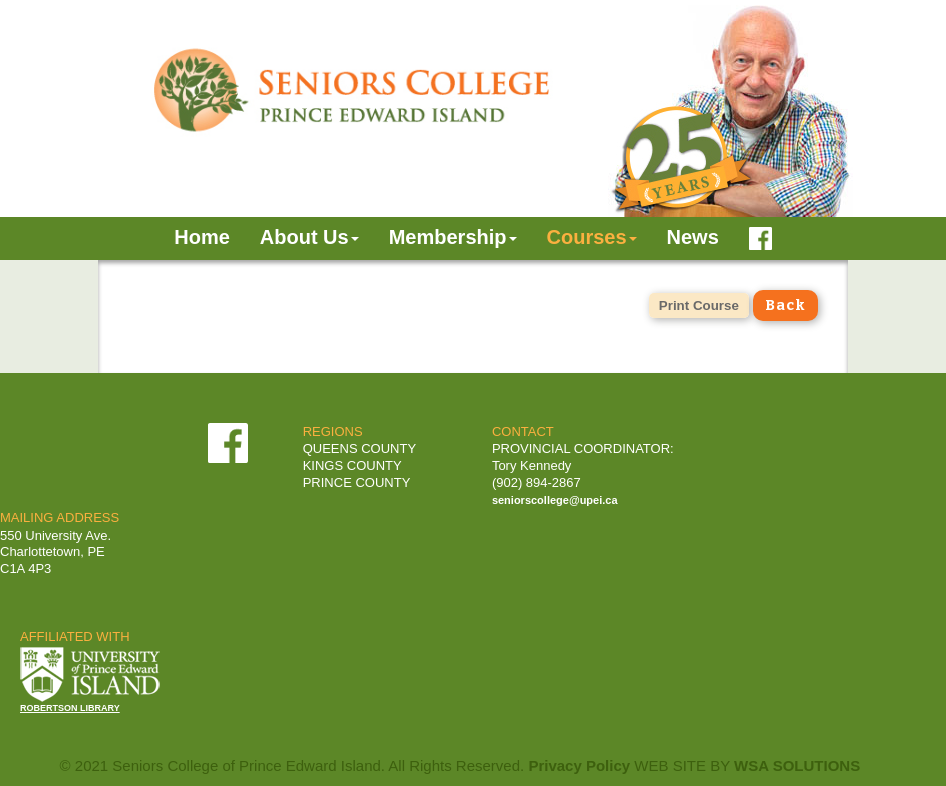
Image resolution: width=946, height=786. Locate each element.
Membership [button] (453, 237)
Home (202, 237)
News (693, 237)
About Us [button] (309, 237)
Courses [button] (592, 237)
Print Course (699, 305)
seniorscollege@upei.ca (555, 500)
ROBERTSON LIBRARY (70, 708)
